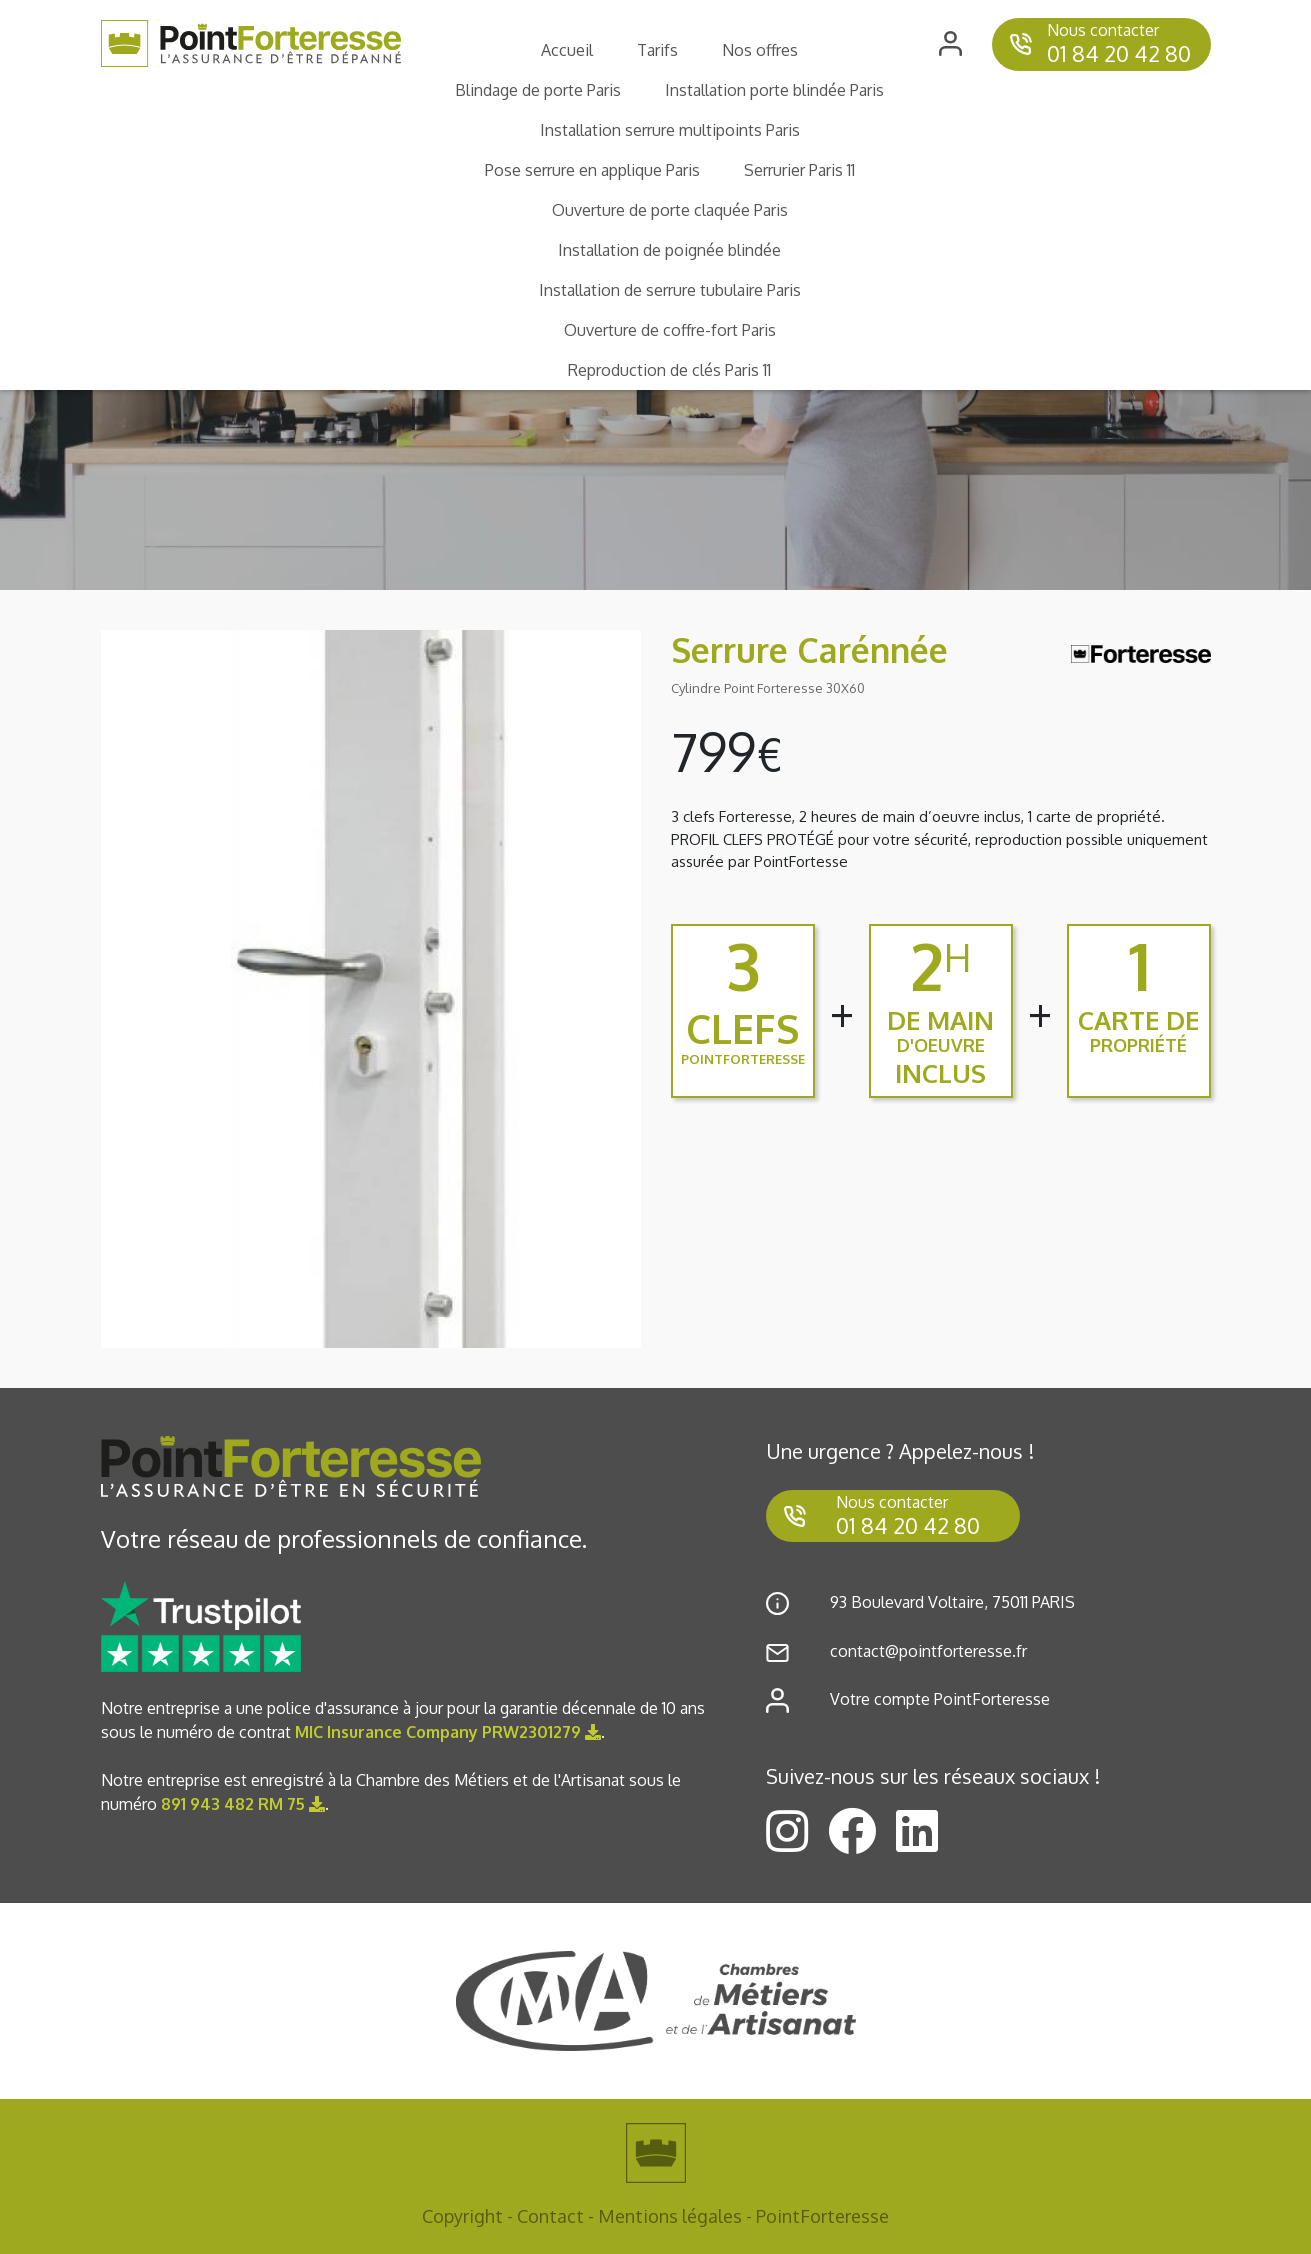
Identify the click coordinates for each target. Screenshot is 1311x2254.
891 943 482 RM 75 (243, 1804)
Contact (550, 2216)
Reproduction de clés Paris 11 (669, 370)
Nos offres (760, 50)
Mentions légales (670, 2216)
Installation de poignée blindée (669, 250)
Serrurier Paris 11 (799, 170)
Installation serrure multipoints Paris (670, 130)
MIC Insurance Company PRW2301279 (448, 1732)
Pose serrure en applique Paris (592, 170)
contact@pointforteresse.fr (928, 1651)
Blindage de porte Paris (538, 90)
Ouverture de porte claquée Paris (670, 210)
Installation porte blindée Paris (774, 90)
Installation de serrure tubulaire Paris (670, 290)
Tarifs (657, 50)
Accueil (567, 50)
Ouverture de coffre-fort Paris (670, 330)
